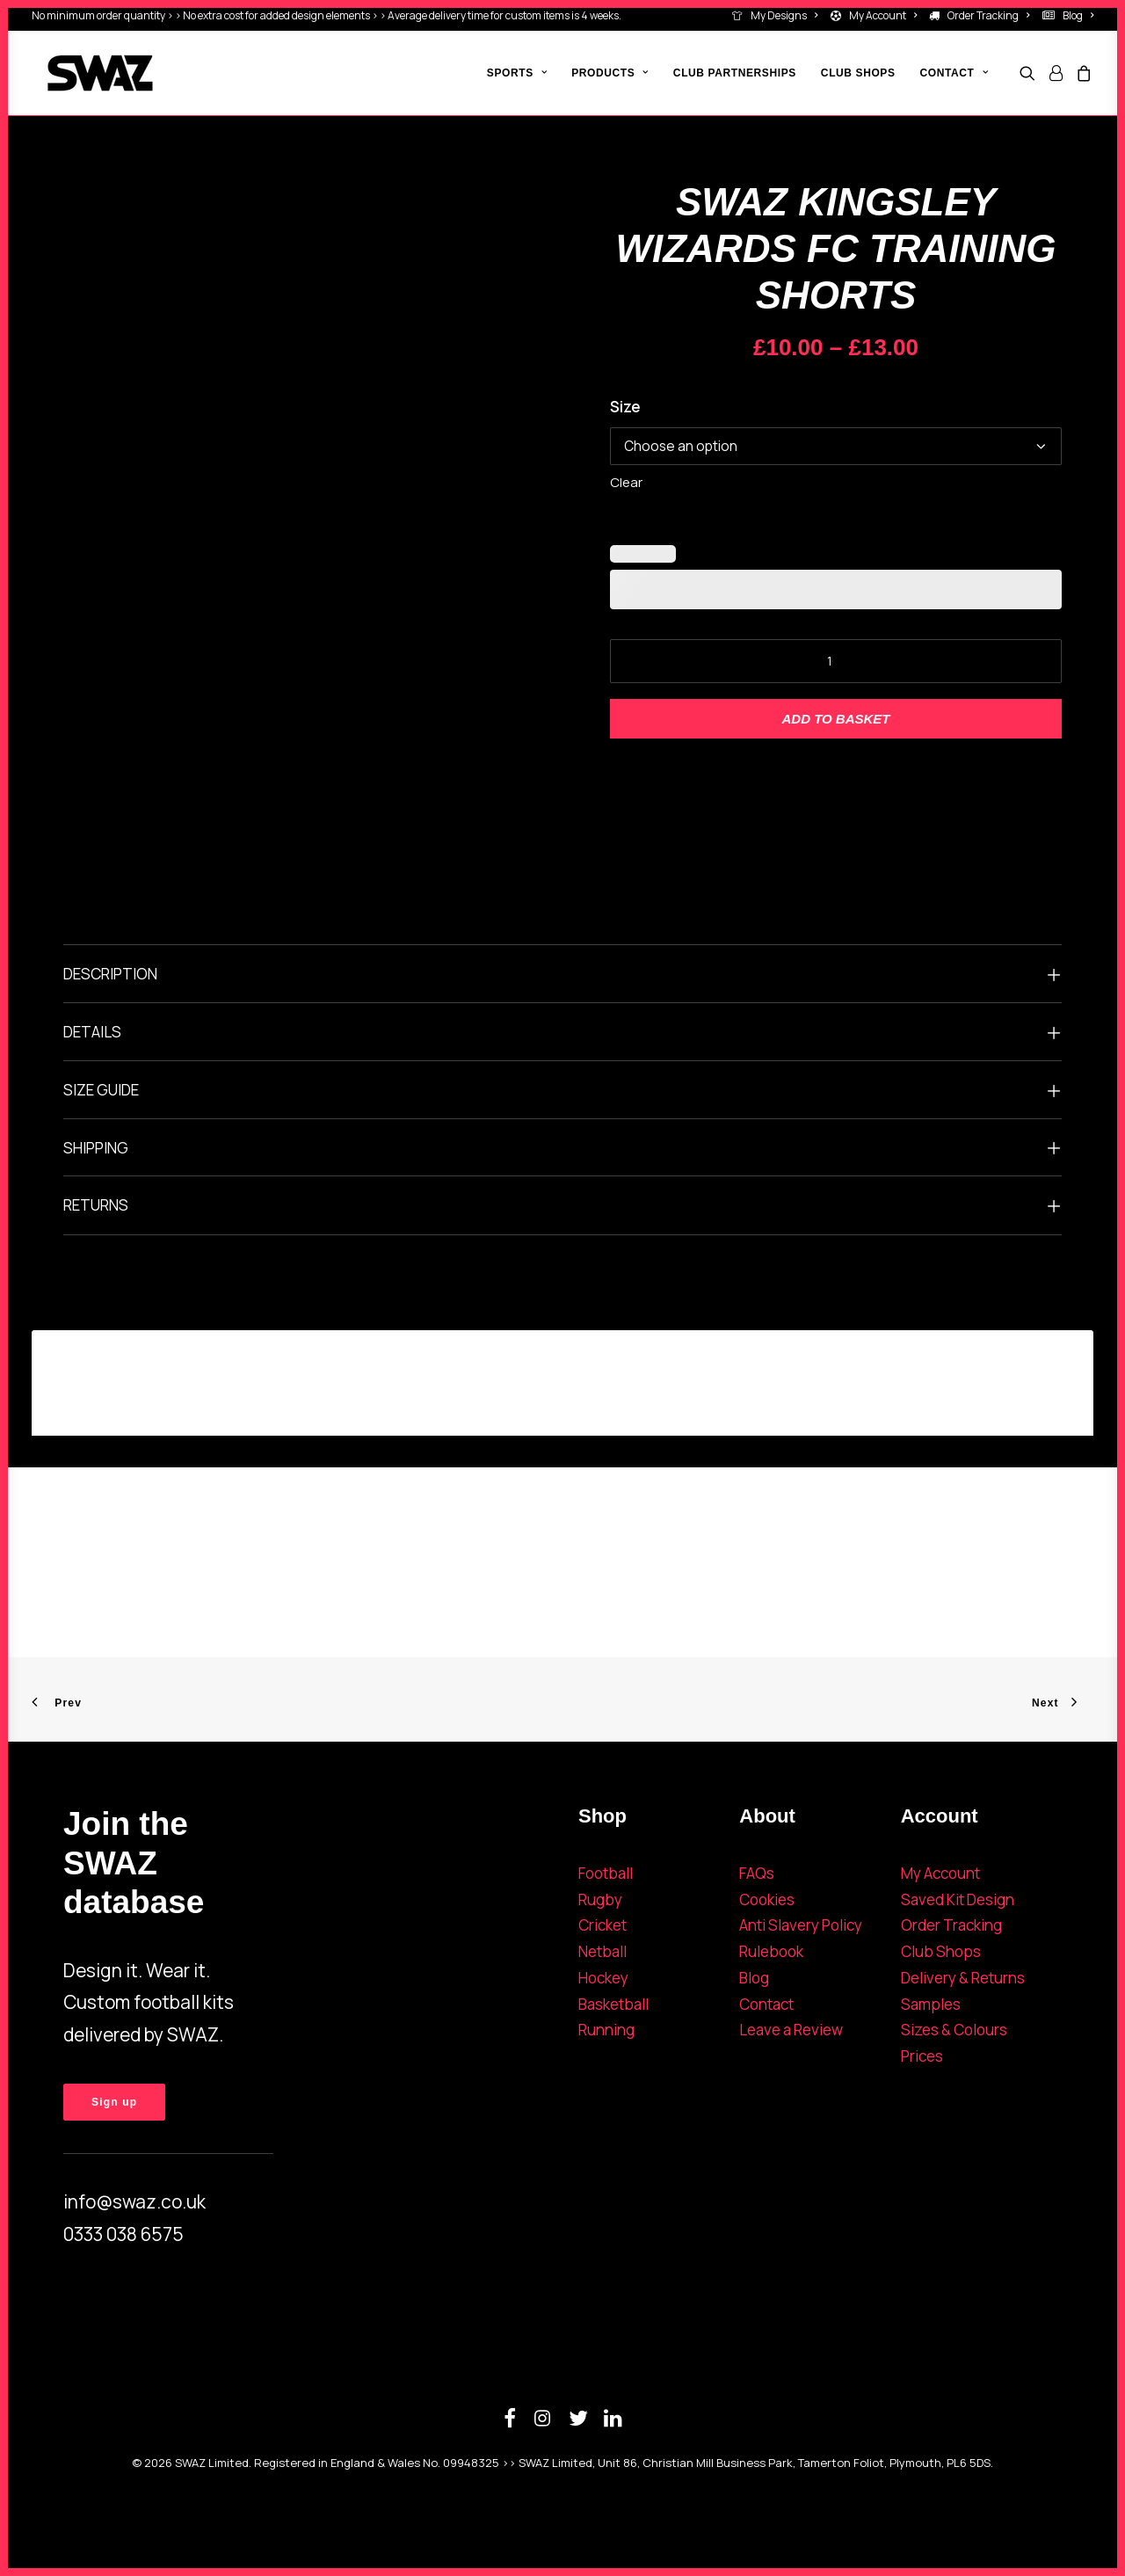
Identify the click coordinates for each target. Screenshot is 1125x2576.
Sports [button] (517, 73)
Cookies (767, 1899)
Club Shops (858, 73)
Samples (931, 2004)
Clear (626, 482)
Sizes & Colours (954, 2029)
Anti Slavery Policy (800, 1925)
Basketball (613, 2004)
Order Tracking (988, 15)
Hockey (603, 1978)
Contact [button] (954, 73)
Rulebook (771, 1951)
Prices (922, 2056)
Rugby (600, 1899)
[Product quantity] (836, 661)
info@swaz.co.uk (134, 2201)
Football (605, 1873)
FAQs (756, 1873)
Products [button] (610, 73)
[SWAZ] (84, 73)
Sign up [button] (114, 2102)
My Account (883, 15)
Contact (766, 2004)
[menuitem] (778, 15)
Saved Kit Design (957, 1899)
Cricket (602, 1925)
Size (625, 407)
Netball (602, 1951)
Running (606, 2029)
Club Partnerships (734, 73)
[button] (1031, 73)
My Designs (784, 15)
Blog (1078, 15)
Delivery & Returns (963, 1978)
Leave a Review (791, 2029)
